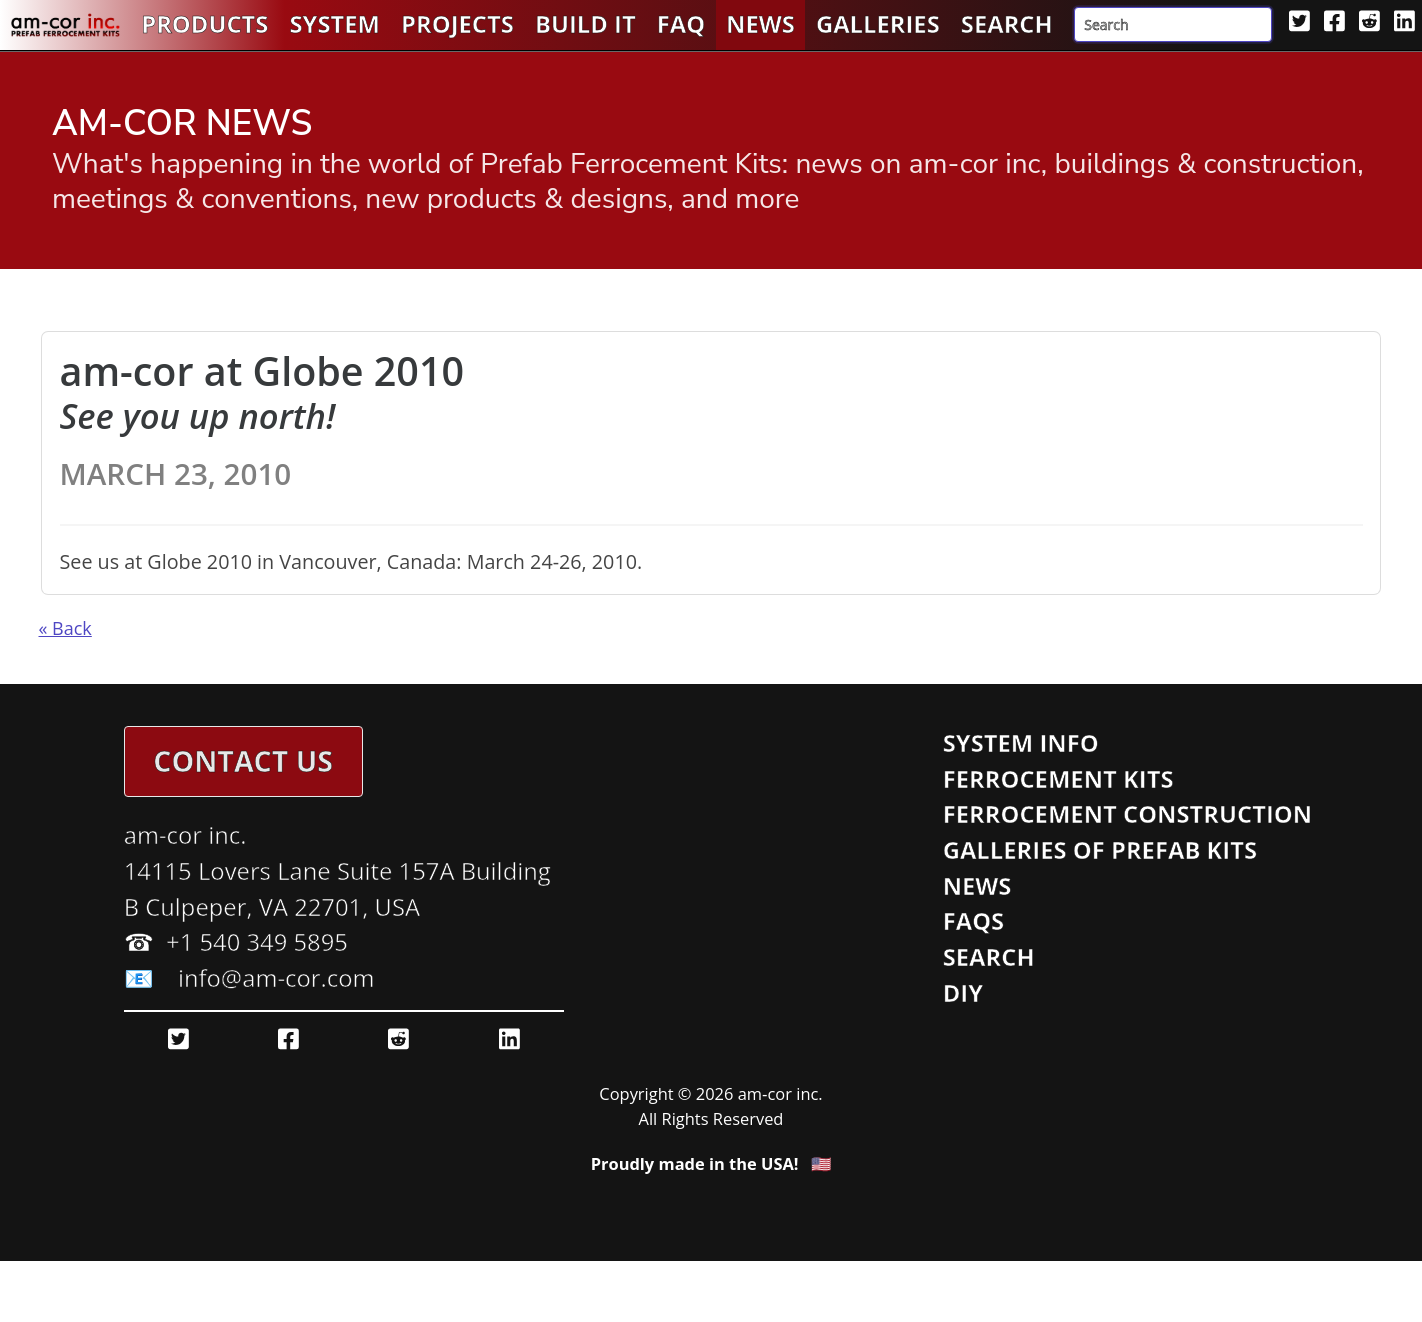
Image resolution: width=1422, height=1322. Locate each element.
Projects (457, 24)
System (334, 24)
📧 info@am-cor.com (249, 978)
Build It (585, 24)
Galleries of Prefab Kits (1100, 850)
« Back (65, 628)
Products (204, 24)
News (760, 24)
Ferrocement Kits (1058, 779)
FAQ (681, 24)
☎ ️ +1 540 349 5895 (236, 942)
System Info (1021, 743)
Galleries (878, 24)
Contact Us (243, 760)
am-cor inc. (185, 835)
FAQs (974, 921)
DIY (963, 993)
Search (1007, 24)
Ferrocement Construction (1127, 814)
